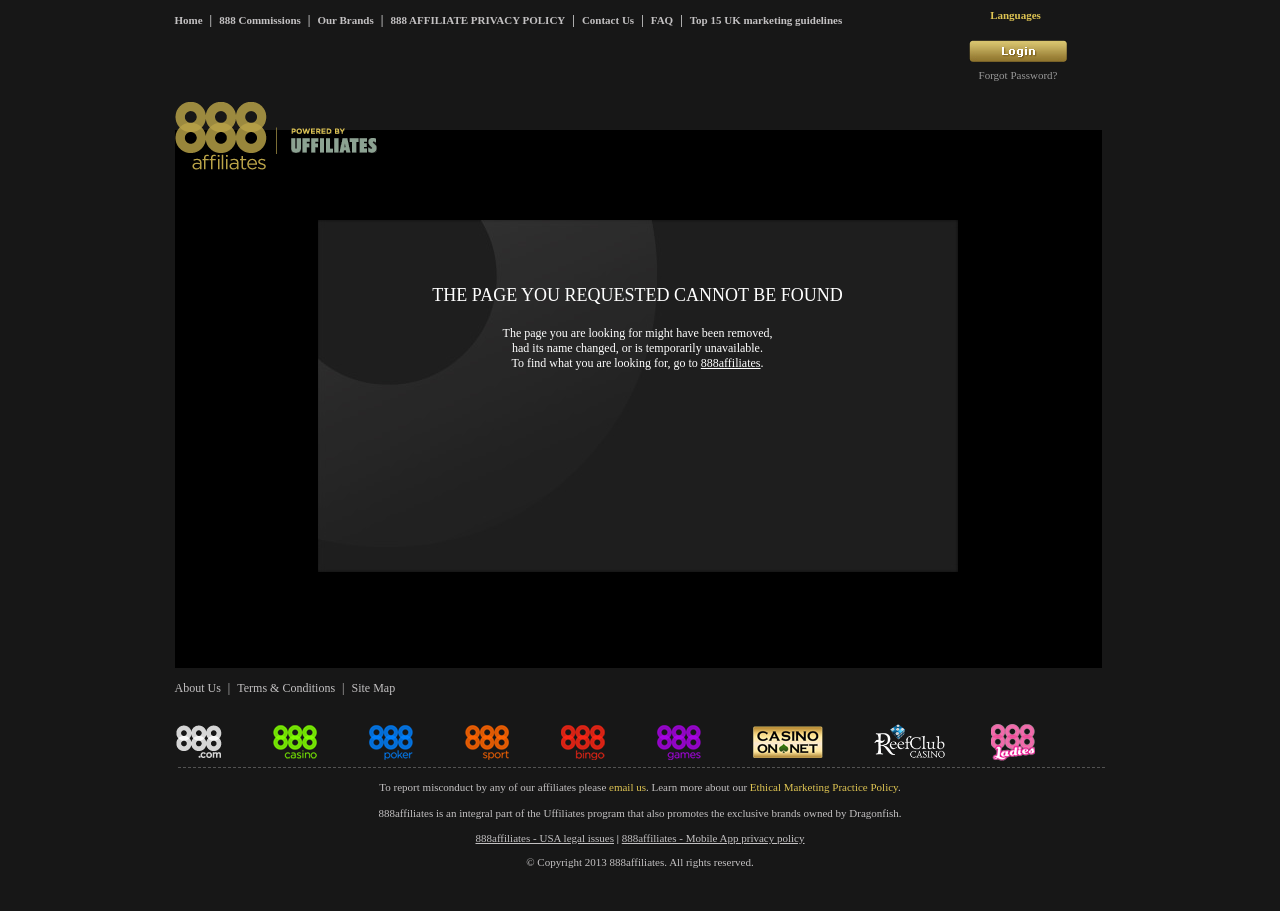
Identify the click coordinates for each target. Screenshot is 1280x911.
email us (627, 787)
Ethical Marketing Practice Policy (824, 787)
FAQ (662, 20)
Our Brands (345, 20)
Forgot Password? (1018, 75)
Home (189, 20)
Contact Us (608, 20)
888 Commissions (260, 20)
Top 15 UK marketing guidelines (766, 20)
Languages (1015, 15)
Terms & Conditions (286, 688)
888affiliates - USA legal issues (545, 838)
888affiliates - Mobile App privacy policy (713, 838)
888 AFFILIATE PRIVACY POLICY (477, 20)
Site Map (373, 688)
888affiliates (731, 363)
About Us (198, 688)
